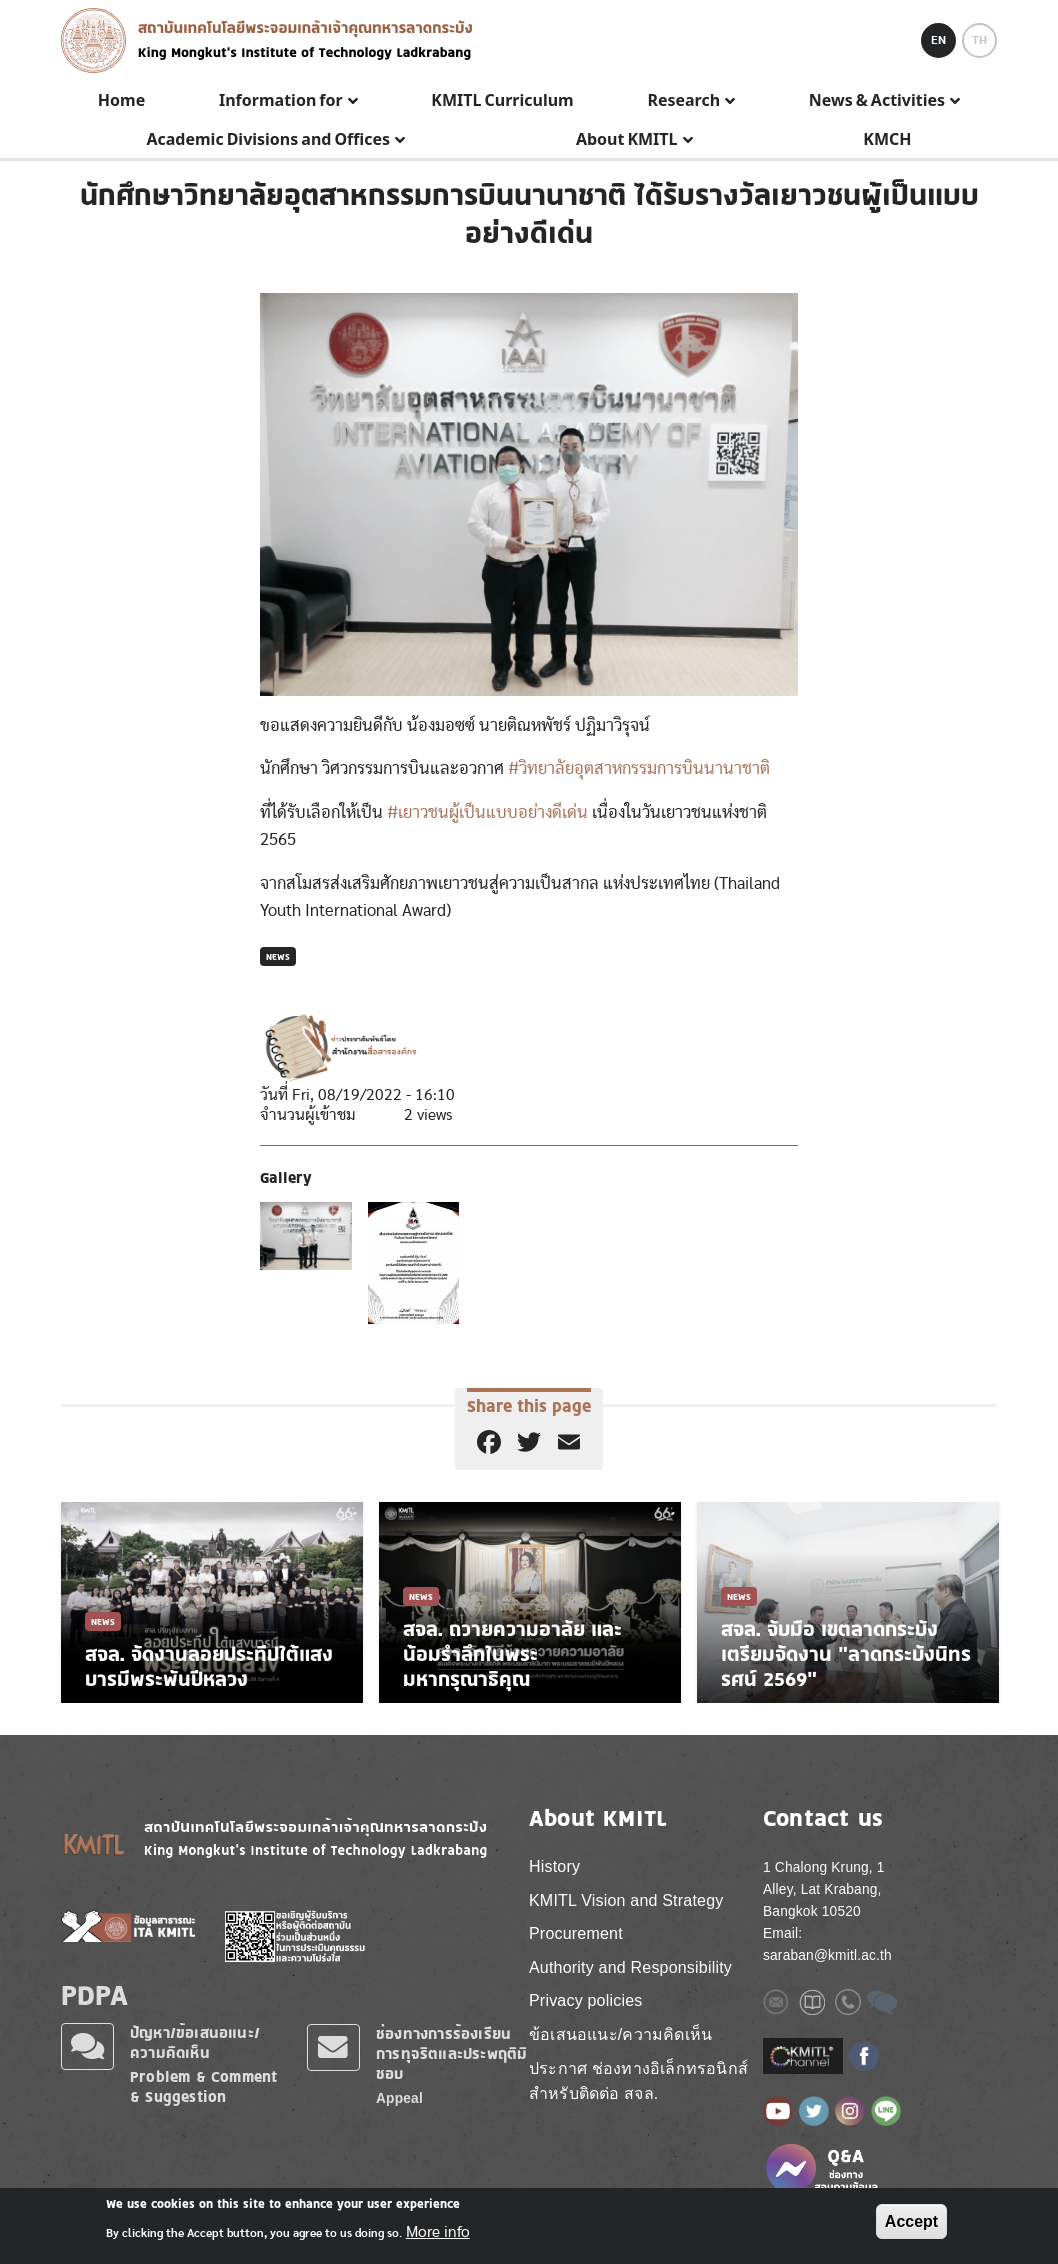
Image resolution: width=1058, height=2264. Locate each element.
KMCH (887, 140)
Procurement (576, 1933)
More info (438, 2232)
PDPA (94, 1995)
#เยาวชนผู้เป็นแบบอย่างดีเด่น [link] (487, 812)
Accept (911, 2221)
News (278, 956)
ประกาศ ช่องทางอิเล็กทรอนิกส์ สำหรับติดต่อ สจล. (638, 2081)
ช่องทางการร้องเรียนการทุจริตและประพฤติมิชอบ (451, 2053)
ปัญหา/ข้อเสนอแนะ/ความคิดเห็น (195, 2042)
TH (979, 40)
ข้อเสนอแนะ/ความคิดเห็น (620, 2034)
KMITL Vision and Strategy (626, 1900)
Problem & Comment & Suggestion (203, 2086)
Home (121, 101)
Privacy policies (585, 2000)
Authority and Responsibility (630, 1967)
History (554, 1866)
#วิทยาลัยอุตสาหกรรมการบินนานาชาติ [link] (639, 768)
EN (938, 40)
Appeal (399, 2098)
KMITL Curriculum (502, 101)
